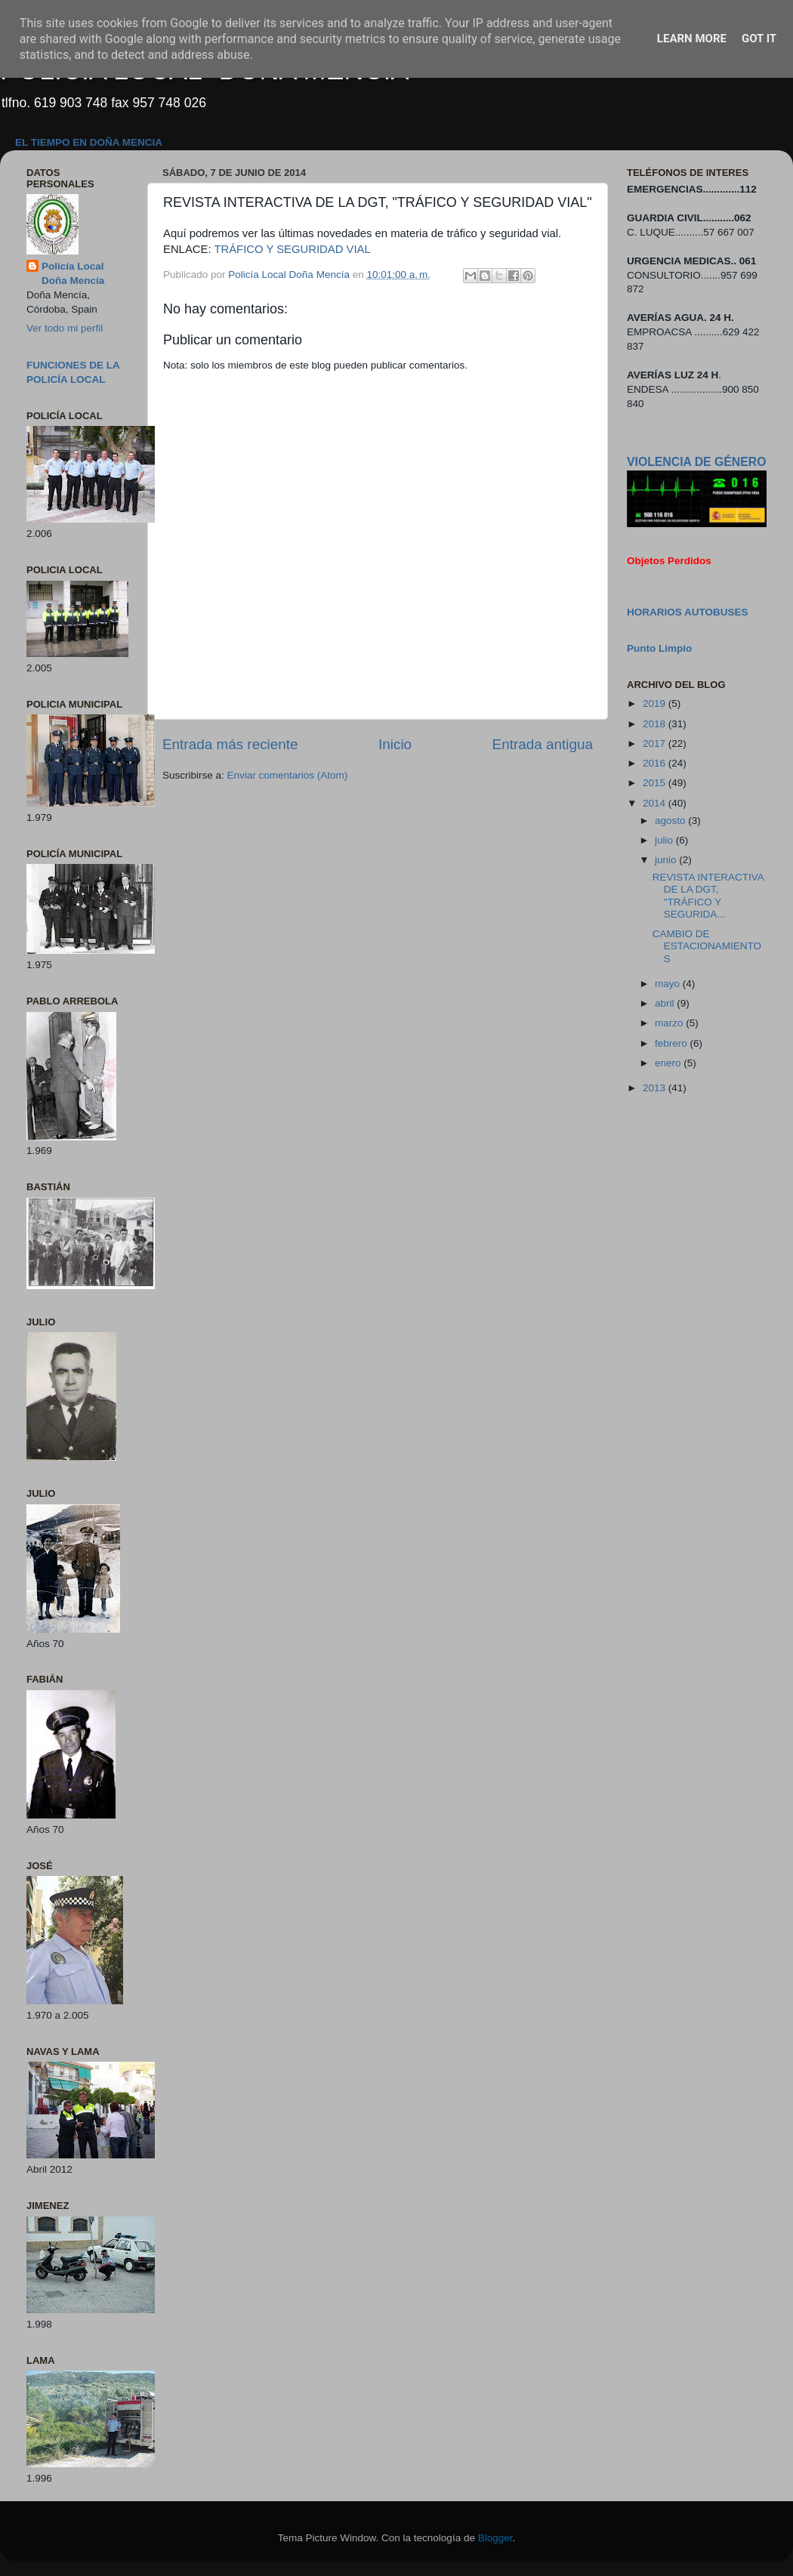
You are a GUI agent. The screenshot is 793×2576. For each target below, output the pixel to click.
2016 (655, 763)
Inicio (395, 744)
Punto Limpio (659, 648)
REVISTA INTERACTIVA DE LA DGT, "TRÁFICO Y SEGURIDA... (708, 896)
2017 (655, 743)
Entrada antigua (542, 744)
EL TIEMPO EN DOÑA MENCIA (88, 142)
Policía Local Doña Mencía (73, 273)
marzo (670, 1023)
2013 (655, 1088)
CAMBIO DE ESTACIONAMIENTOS (707, 946)
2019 (655, 703)
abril (666, 1003)
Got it (759, 38)
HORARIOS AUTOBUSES (687, 612)
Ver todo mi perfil (64, 328)
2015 (655, 782)
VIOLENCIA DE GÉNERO (696, 461)
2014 (655, 803)
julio (665, 840)
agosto (671, 820)
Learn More (692, 38)
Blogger (495, 2538)
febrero (672, 1043)
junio (667, 859)
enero (669, 1063)
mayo (669, 983)
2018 (655, 724)
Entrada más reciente (230, 744)
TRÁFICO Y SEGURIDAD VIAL (292, 249)
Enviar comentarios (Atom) (287, 775)
